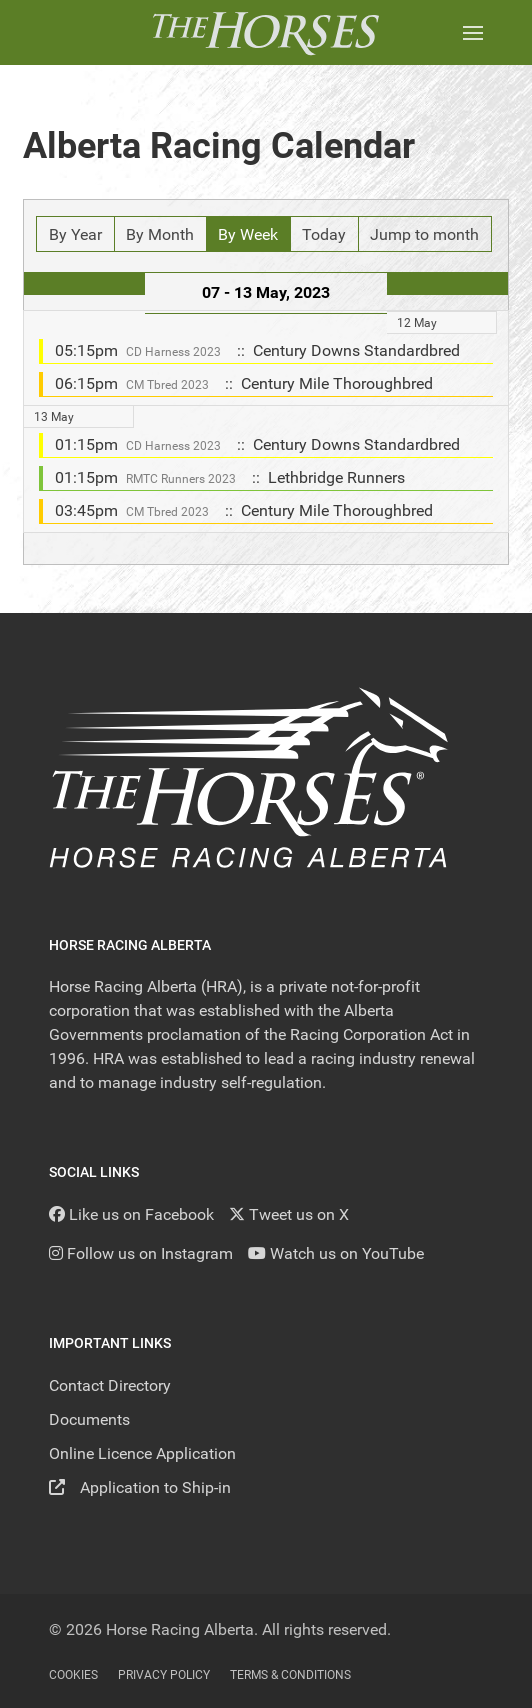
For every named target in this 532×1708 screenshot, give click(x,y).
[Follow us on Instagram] (141, 1253)
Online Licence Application (142, 1453)
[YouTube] (336, 1253)
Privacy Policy (164, 1675)
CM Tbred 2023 (167, 385)
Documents (89, 1419)
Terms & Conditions (290, 1675)
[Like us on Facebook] (131, 1214)
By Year (75, 234)
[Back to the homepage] (265, 32)
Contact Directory (110, 1385)
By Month (160, 234)
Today (324, 234)
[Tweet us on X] (289, 1214)
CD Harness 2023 (173, 352)
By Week (248, 234)
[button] (473, 32)
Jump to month (424, 234)
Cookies (73, 1675)
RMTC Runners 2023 (181, 479)
